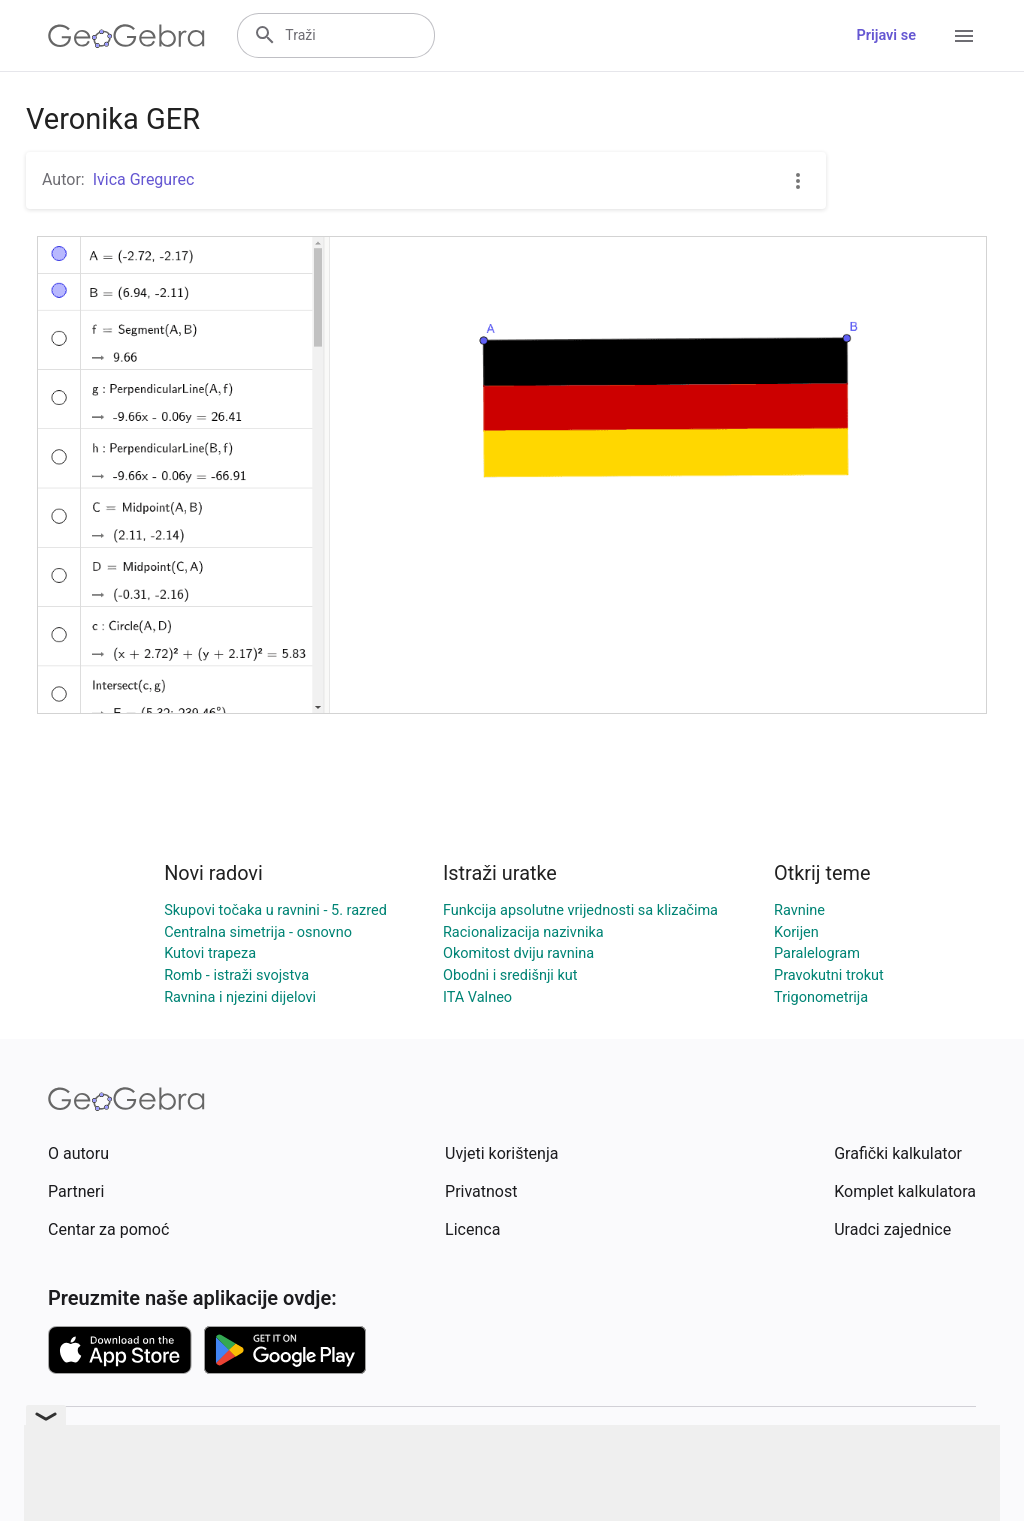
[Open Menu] (964, 36)
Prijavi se (886, 35)
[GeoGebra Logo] (126, 36)
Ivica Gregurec (144, 179)
